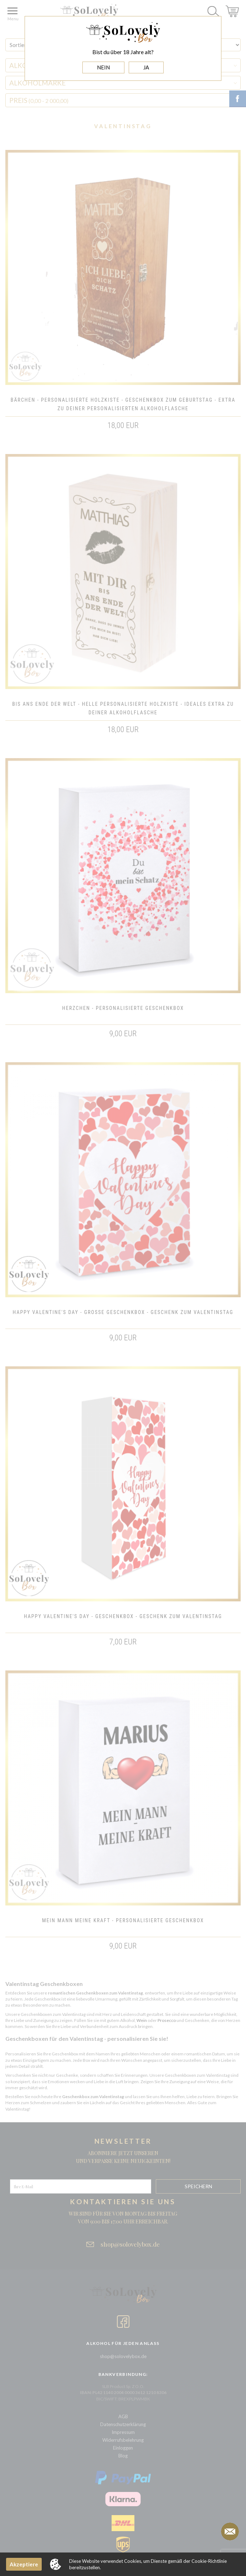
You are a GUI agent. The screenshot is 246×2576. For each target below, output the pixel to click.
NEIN (103, 67)
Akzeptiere (24, 2564)
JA (146, 67)
